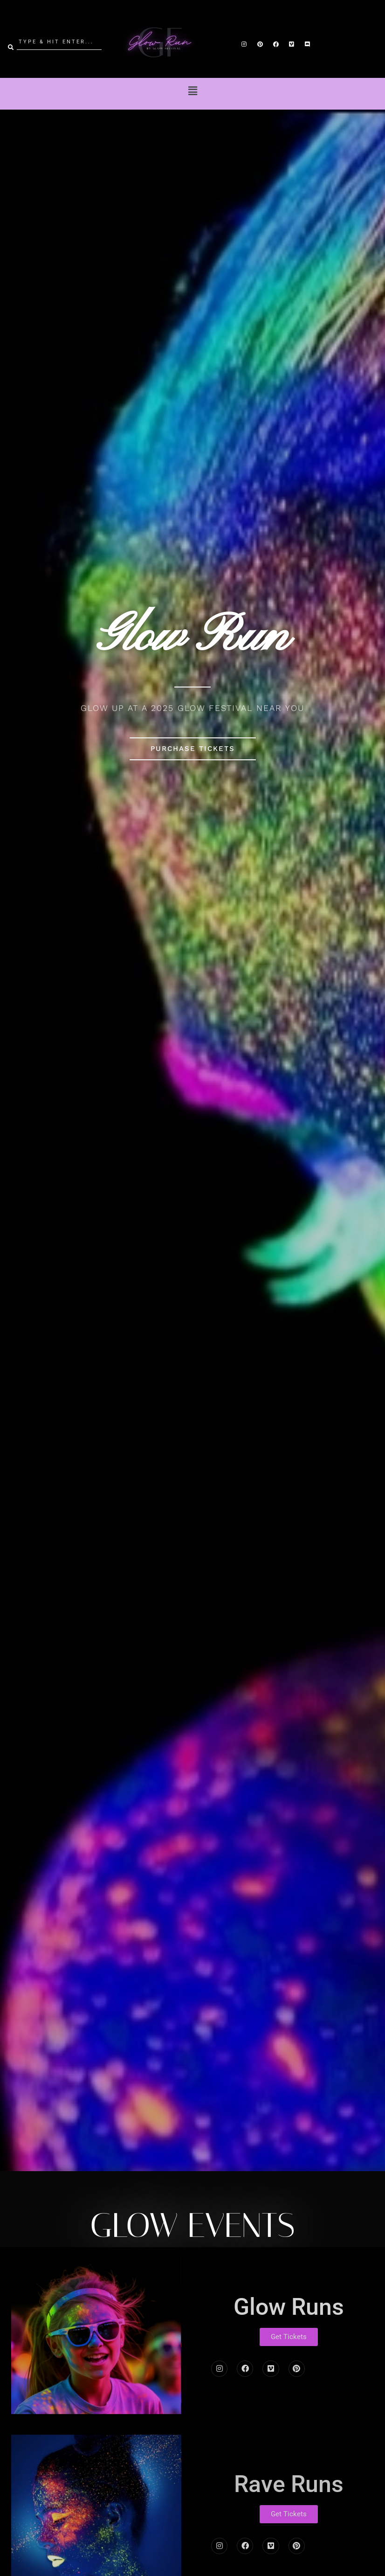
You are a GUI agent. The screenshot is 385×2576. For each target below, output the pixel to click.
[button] (192, 91)
